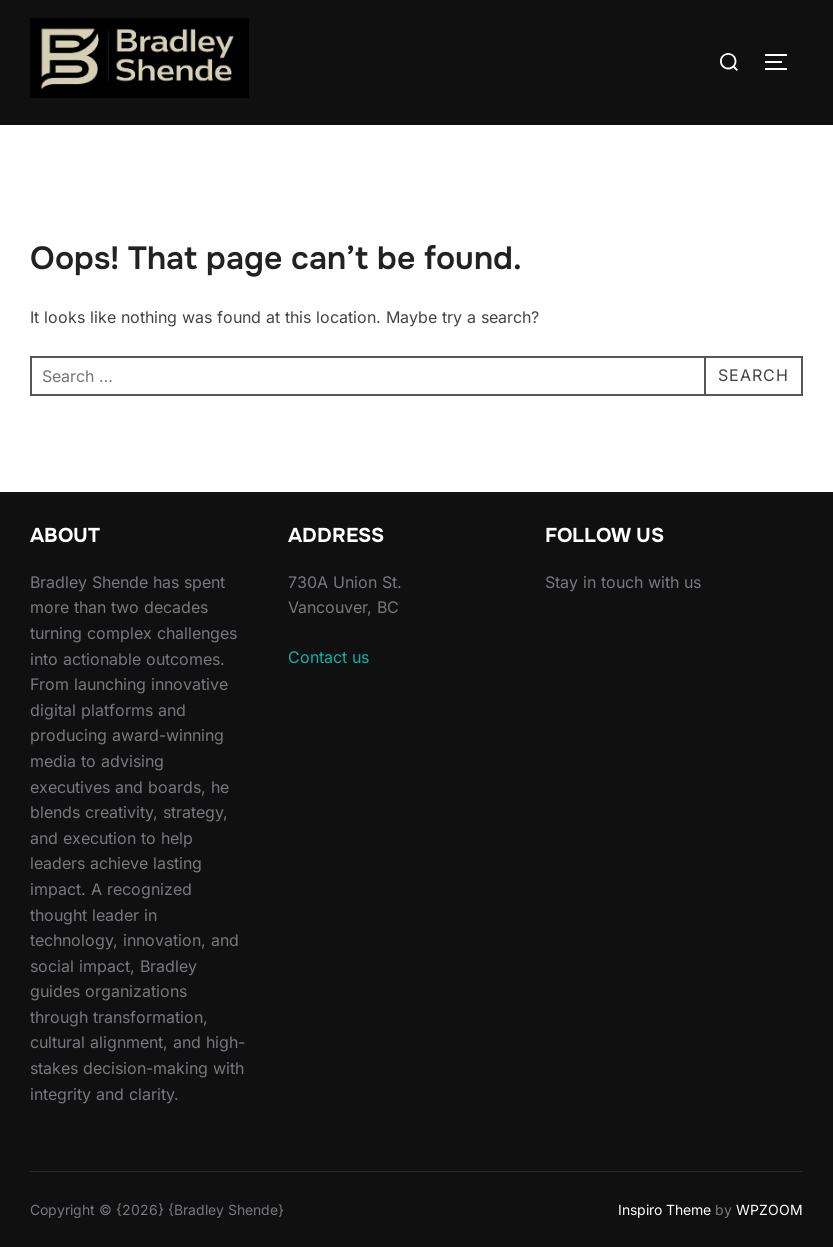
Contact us (328, 657)
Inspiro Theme (664, 1209)
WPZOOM (769, 1209)
